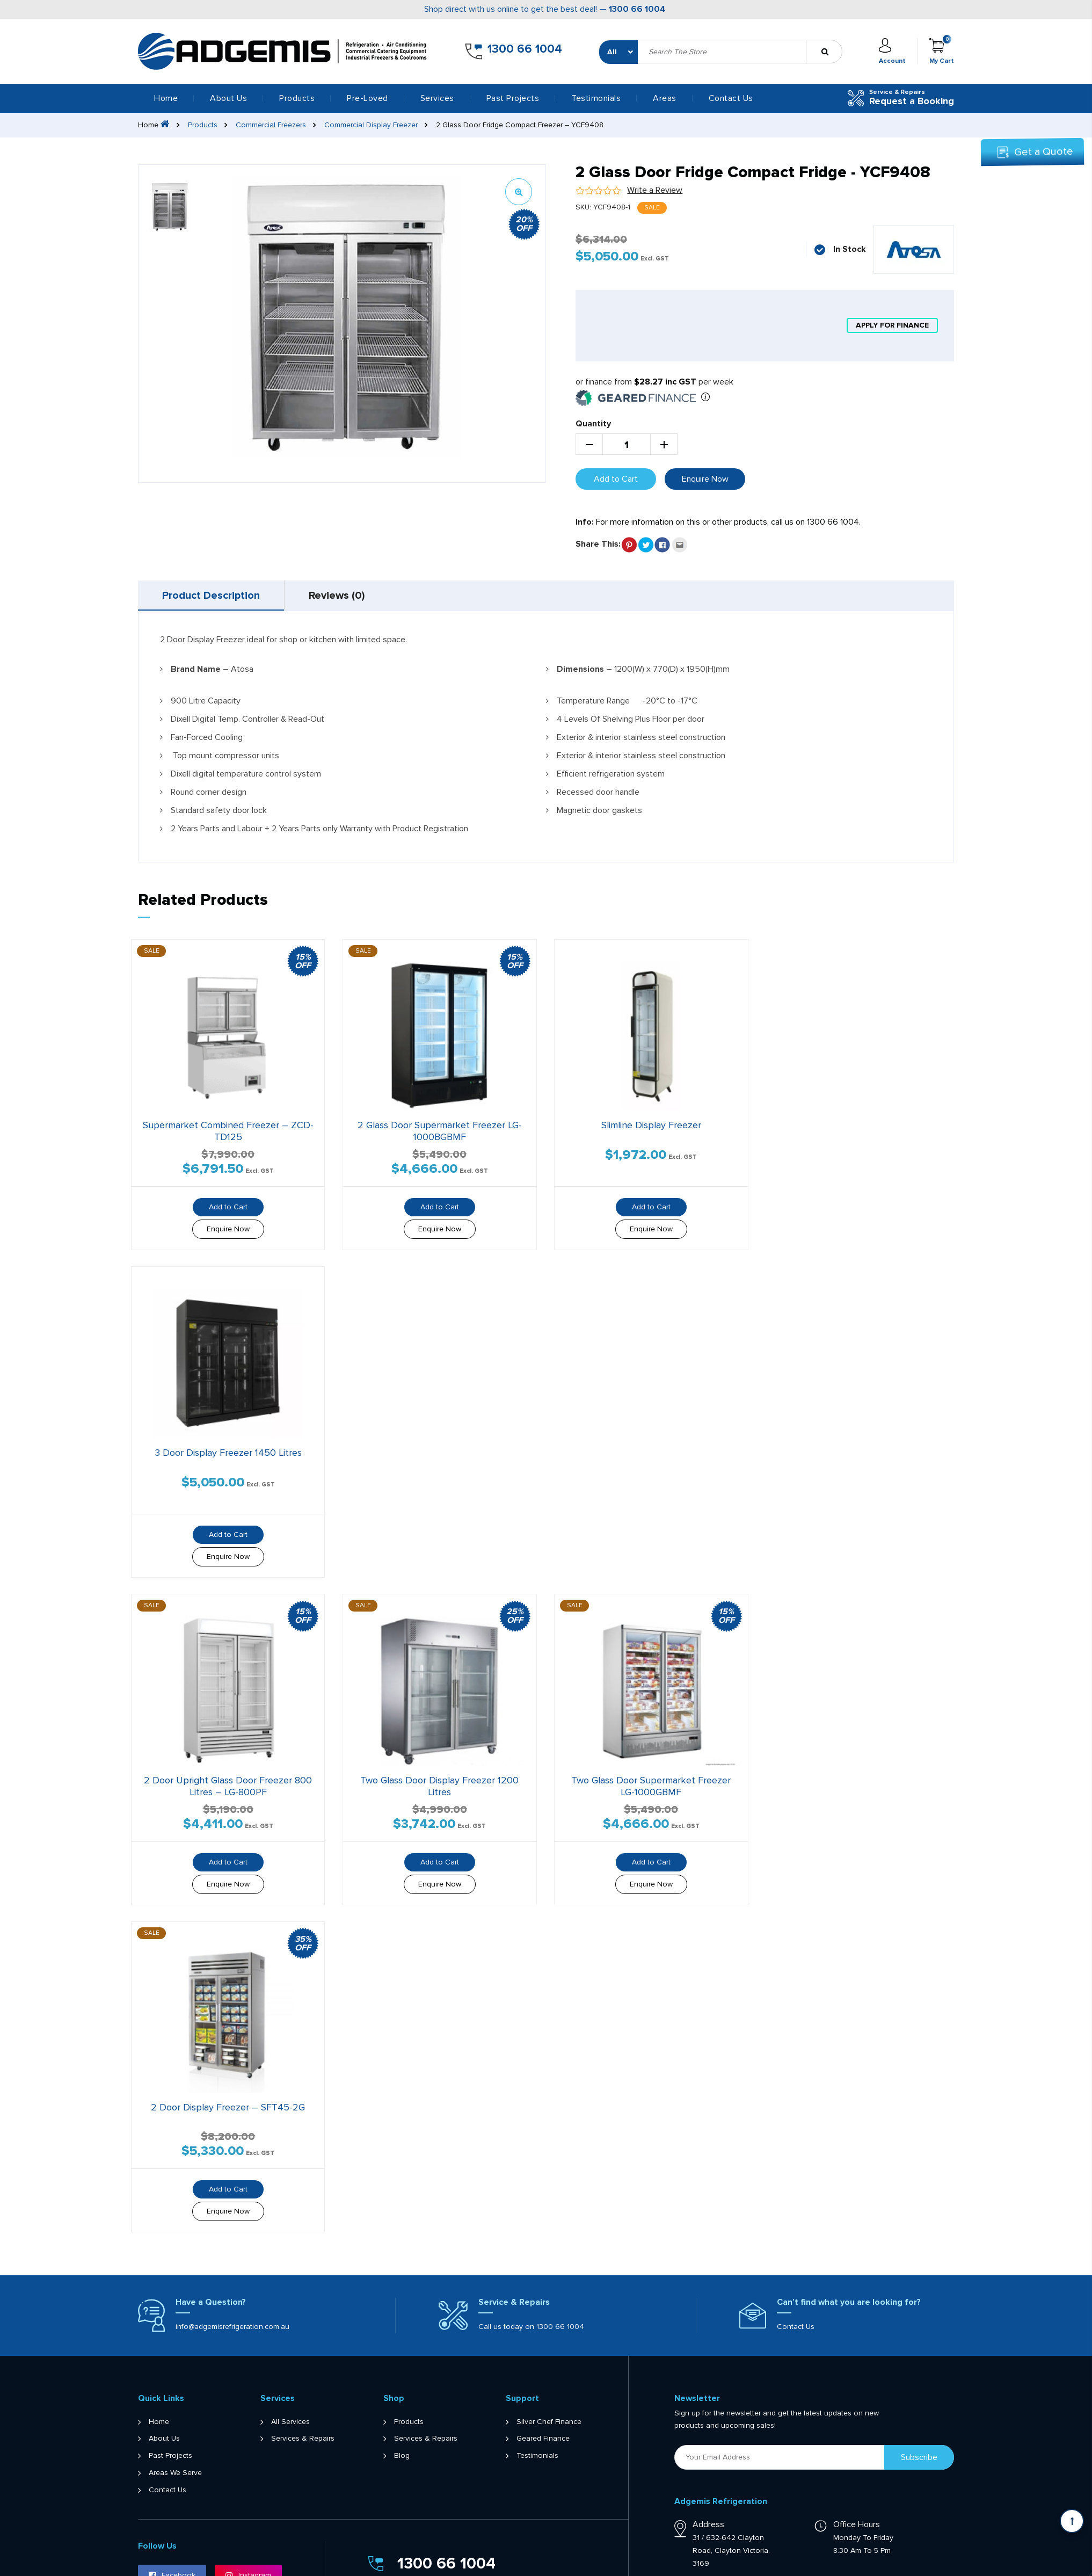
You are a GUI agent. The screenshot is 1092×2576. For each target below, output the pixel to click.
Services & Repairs (302, 2438)
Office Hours (856, 2524)
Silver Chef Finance (548, 2422)
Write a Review (654, 190)
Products (202, 124)
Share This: (598, 544)
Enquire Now (705, 479)
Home (166, 98)
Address (708, 2524)
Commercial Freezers (271, 124)
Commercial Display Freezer (371, 124)
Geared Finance (543, 2438)
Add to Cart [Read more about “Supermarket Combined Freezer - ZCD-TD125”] (228, 1206)
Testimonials (596, 98)
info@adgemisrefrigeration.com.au (232, 2326)
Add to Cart (616, 479)
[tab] (211, 595)
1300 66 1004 (637, 9)
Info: (585, 522)
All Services (290, 2422)
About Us (228, 98)
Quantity (593, 423)
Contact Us (731, 98)
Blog (402, 2455)
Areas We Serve (175, 2473)
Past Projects (513, 98)
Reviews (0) (337, 595)
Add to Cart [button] (439, 1206)
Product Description (211, 595)
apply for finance (892, 325)
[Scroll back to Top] (1072, 2521)
